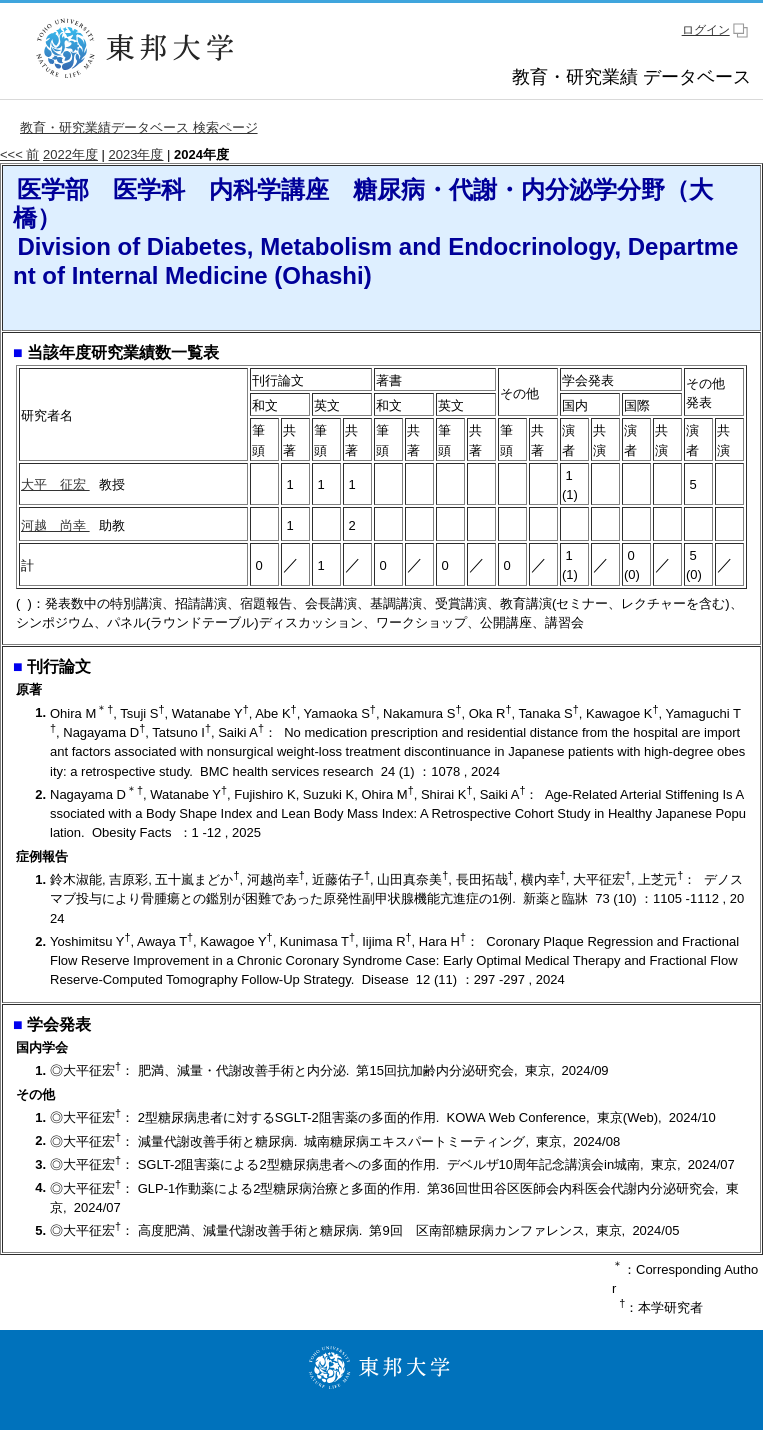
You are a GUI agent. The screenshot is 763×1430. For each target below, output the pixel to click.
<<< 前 (19, 154)
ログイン (706, 30)
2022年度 (70, 154)
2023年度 (136, 154)
